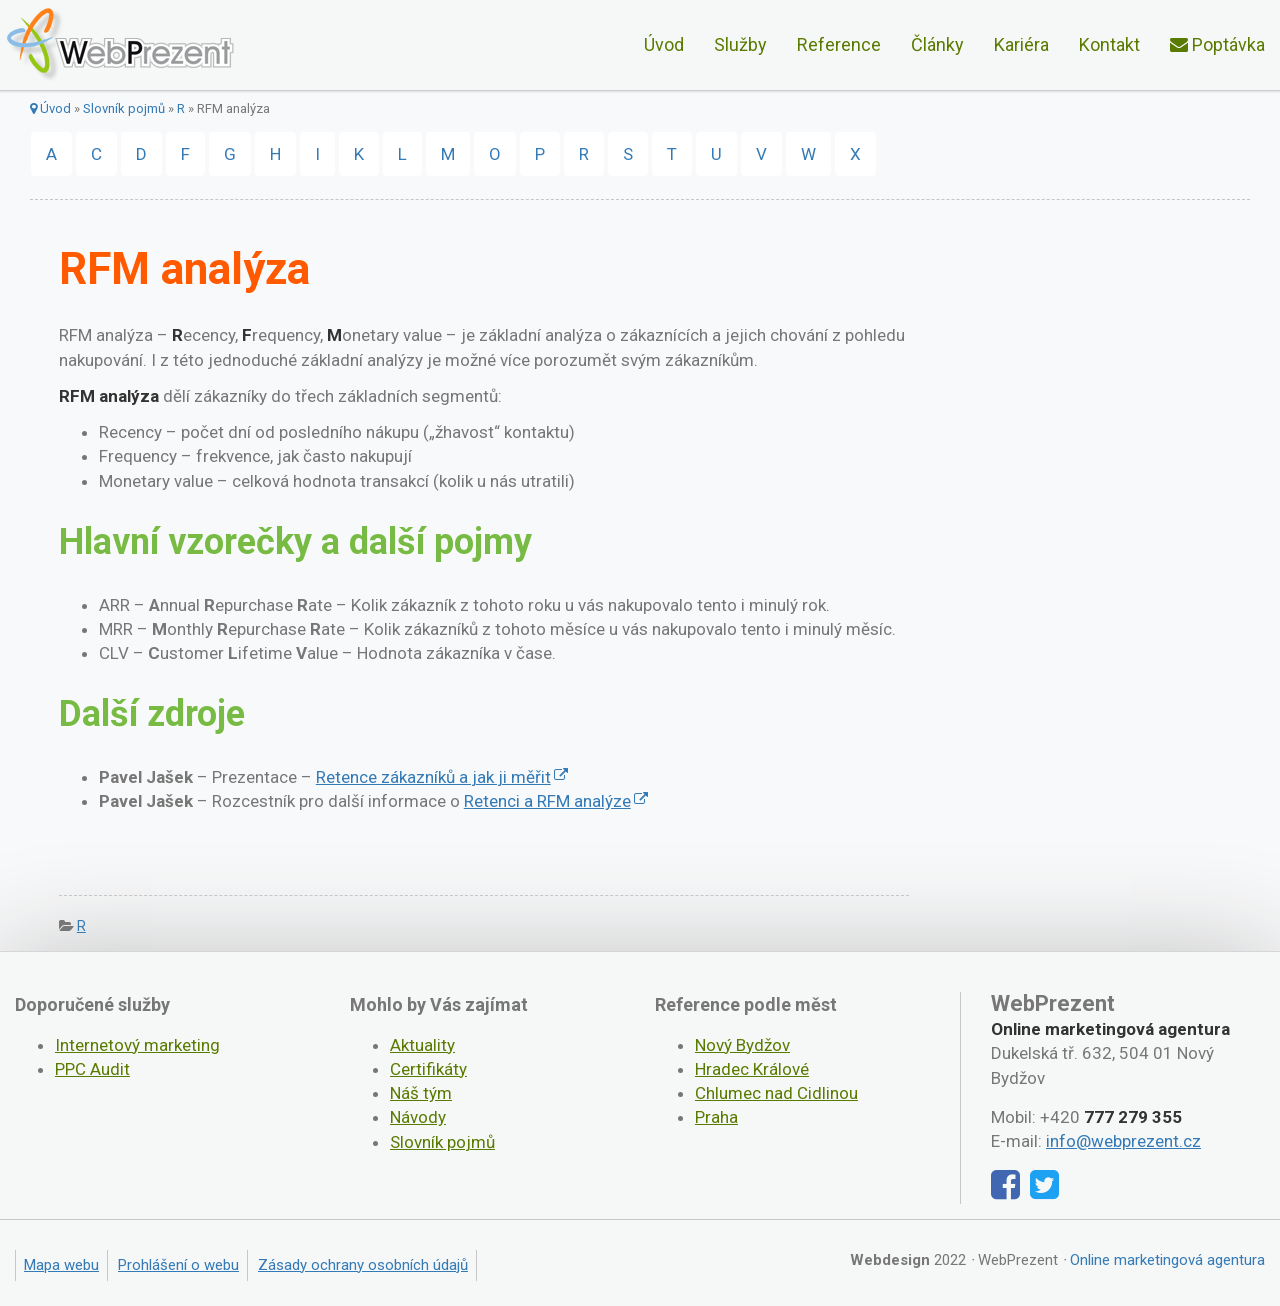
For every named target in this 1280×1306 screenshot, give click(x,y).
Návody (418, 1117)
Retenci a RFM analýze (547, 801)
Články (937, 44)
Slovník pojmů (124, 108)
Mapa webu (61, 1265)
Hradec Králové (752, 1069)
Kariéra (1021, 44)
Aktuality (422, 1045)
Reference (839, 44)
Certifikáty (428, 1069)
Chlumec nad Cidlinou (776, 1093)
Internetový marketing (137, 1045)
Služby (740, 44)
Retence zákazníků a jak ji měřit (433, 777)
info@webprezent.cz (1123, 1141)
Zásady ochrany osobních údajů (363, 1265)
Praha (716, 1117)
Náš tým (421, 1093)
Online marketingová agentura (1167, 1260)
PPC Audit (92, 1069)
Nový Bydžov (742, 1045)
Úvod (664, 44)
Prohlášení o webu (178, 1265)
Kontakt (1109, 44)
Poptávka (1217, 44)
